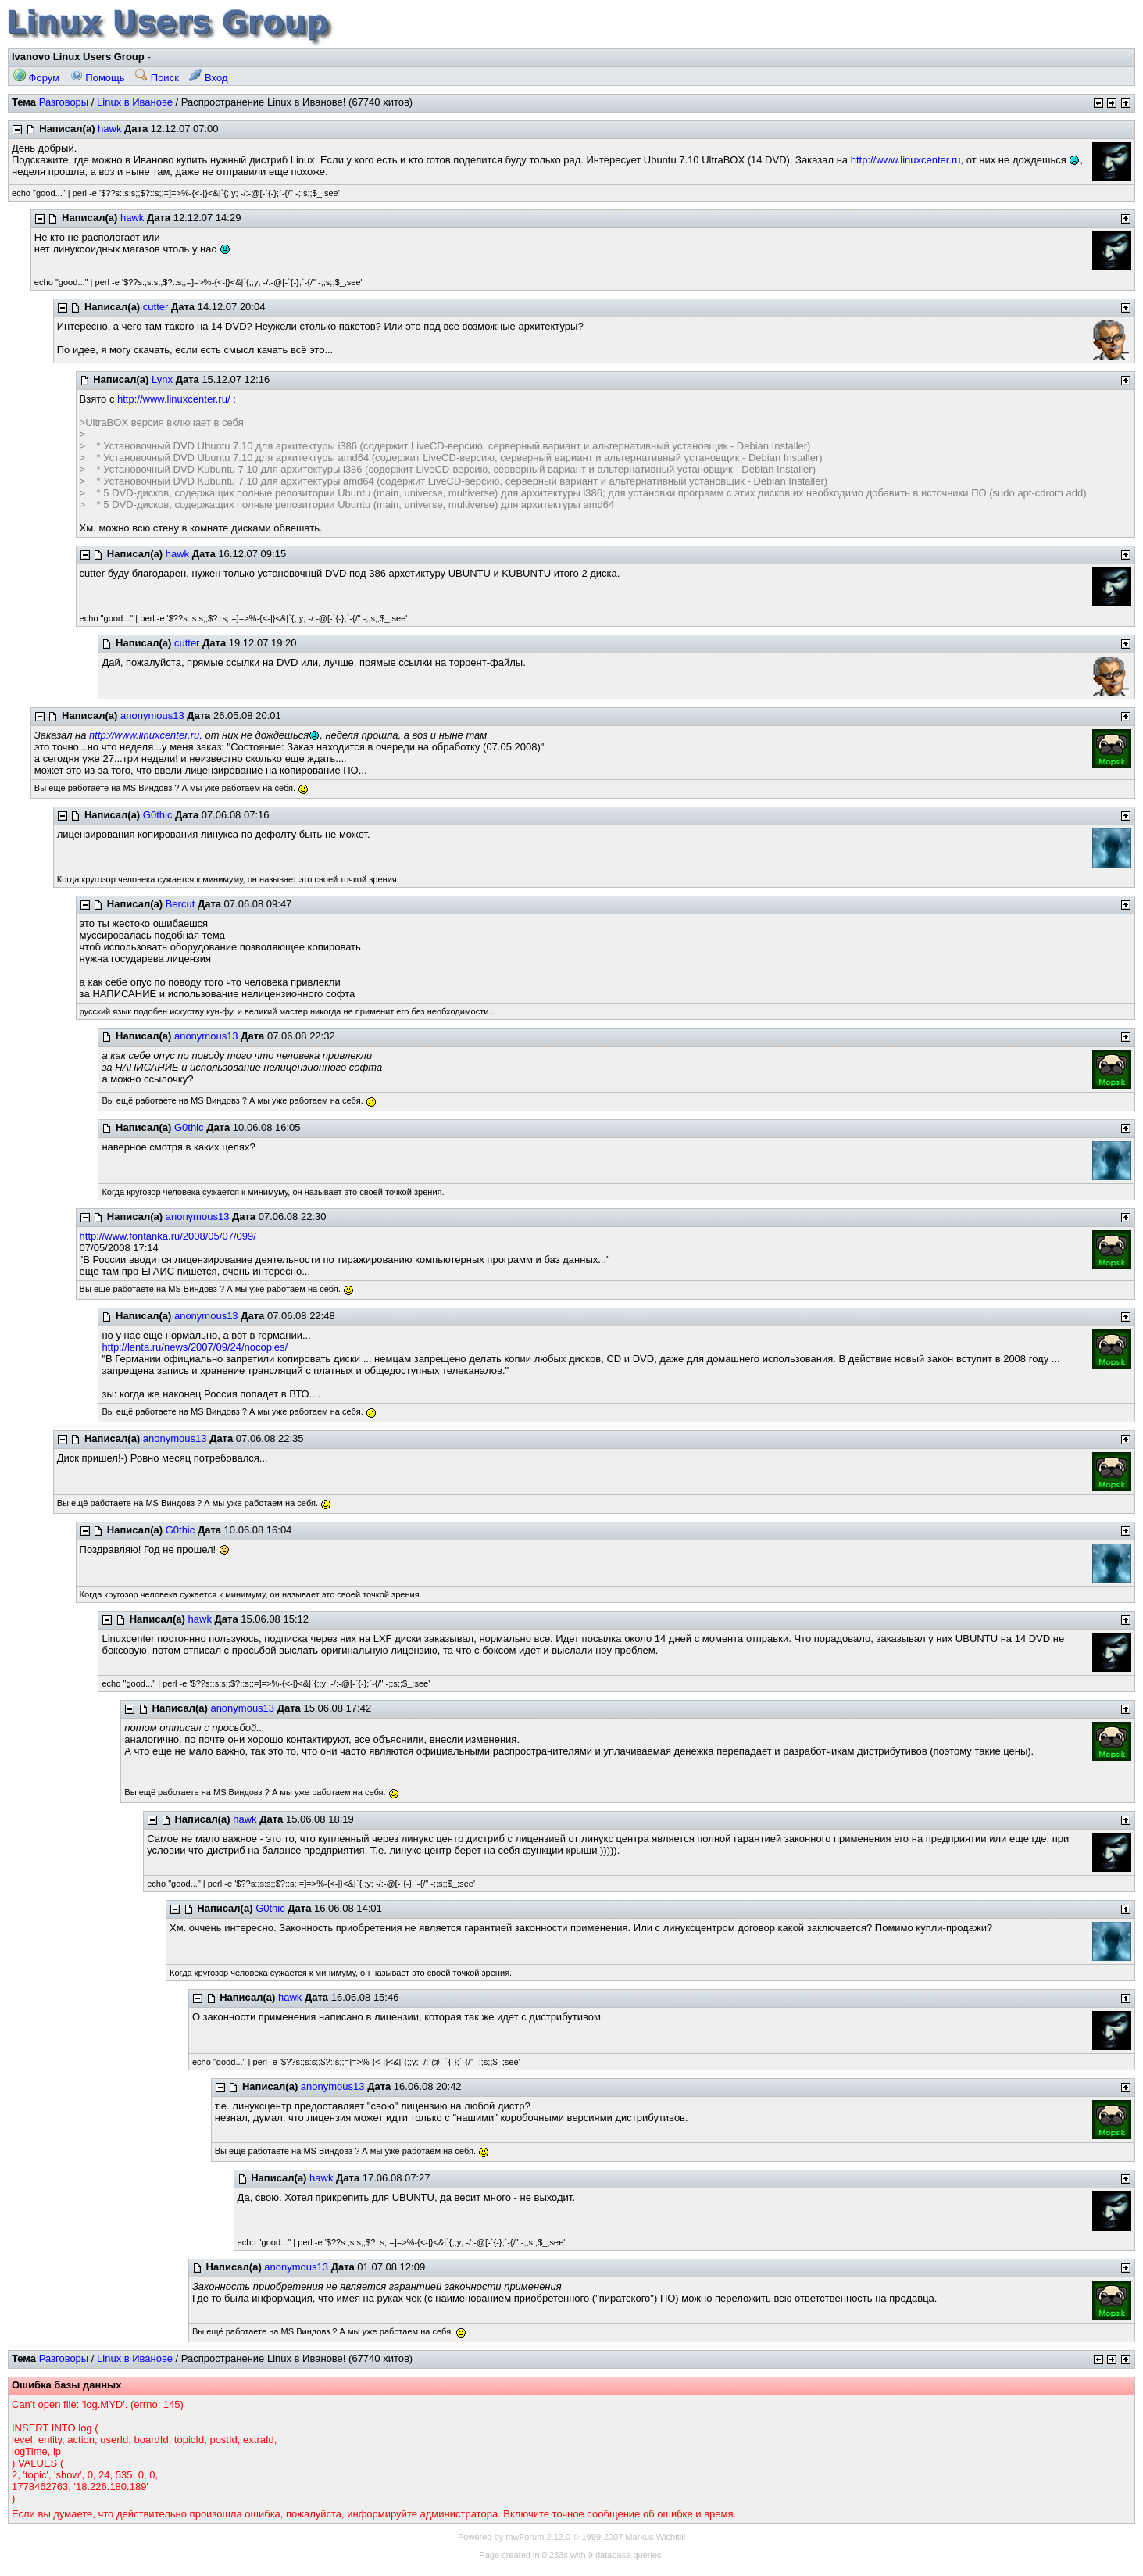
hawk (109, 128)
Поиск (157, 78)
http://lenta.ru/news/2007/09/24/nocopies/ (195, 1347)
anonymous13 (152, 715)
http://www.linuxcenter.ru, (907, 160)
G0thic (158, 815)
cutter (156, 307)
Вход (208, 78)
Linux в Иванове (135, 102)
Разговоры (64, 102)
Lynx (162, 379)
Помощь (97, 78)
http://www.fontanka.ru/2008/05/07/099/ (168, 1236)
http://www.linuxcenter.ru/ (173, 399)
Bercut (180, 904)
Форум (36, 78)
